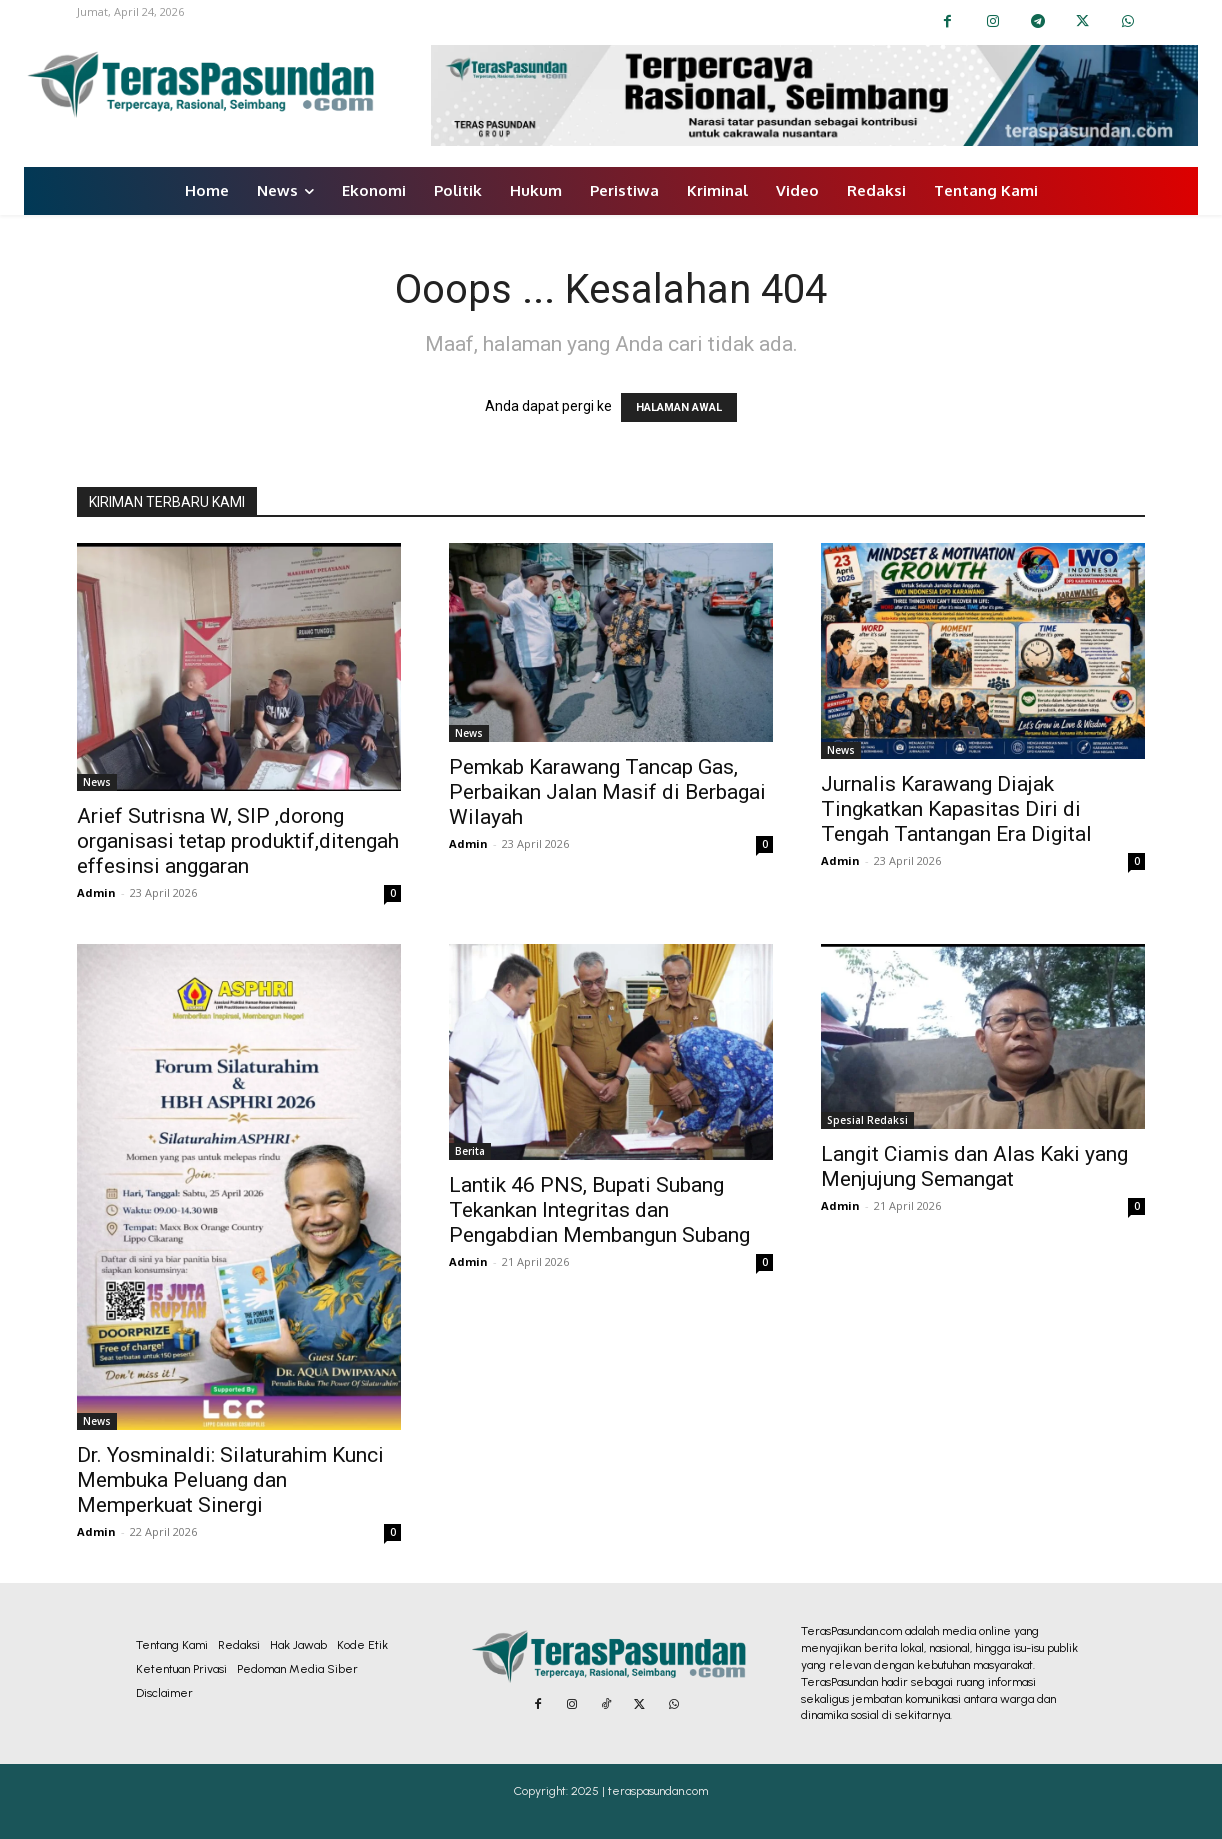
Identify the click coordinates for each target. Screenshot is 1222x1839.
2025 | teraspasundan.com (639, 1791)
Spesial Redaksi (867, 1120)
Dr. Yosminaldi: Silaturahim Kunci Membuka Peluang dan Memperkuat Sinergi (230, 1480)
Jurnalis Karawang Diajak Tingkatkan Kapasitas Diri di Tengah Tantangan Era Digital (956, 809)
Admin (96, 892)
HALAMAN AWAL (679, 407)
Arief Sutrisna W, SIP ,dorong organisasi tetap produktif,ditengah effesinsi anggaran (238, 841)
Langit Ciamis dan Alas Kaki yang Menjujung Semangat (974, 1166)
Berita (470, 1151)
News (97, 782)
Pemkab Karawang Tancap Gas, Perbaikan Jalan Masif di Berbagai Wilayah (607, 792)
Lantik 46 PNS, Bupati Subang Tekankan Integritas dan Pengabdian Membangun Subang (599, 1210)
